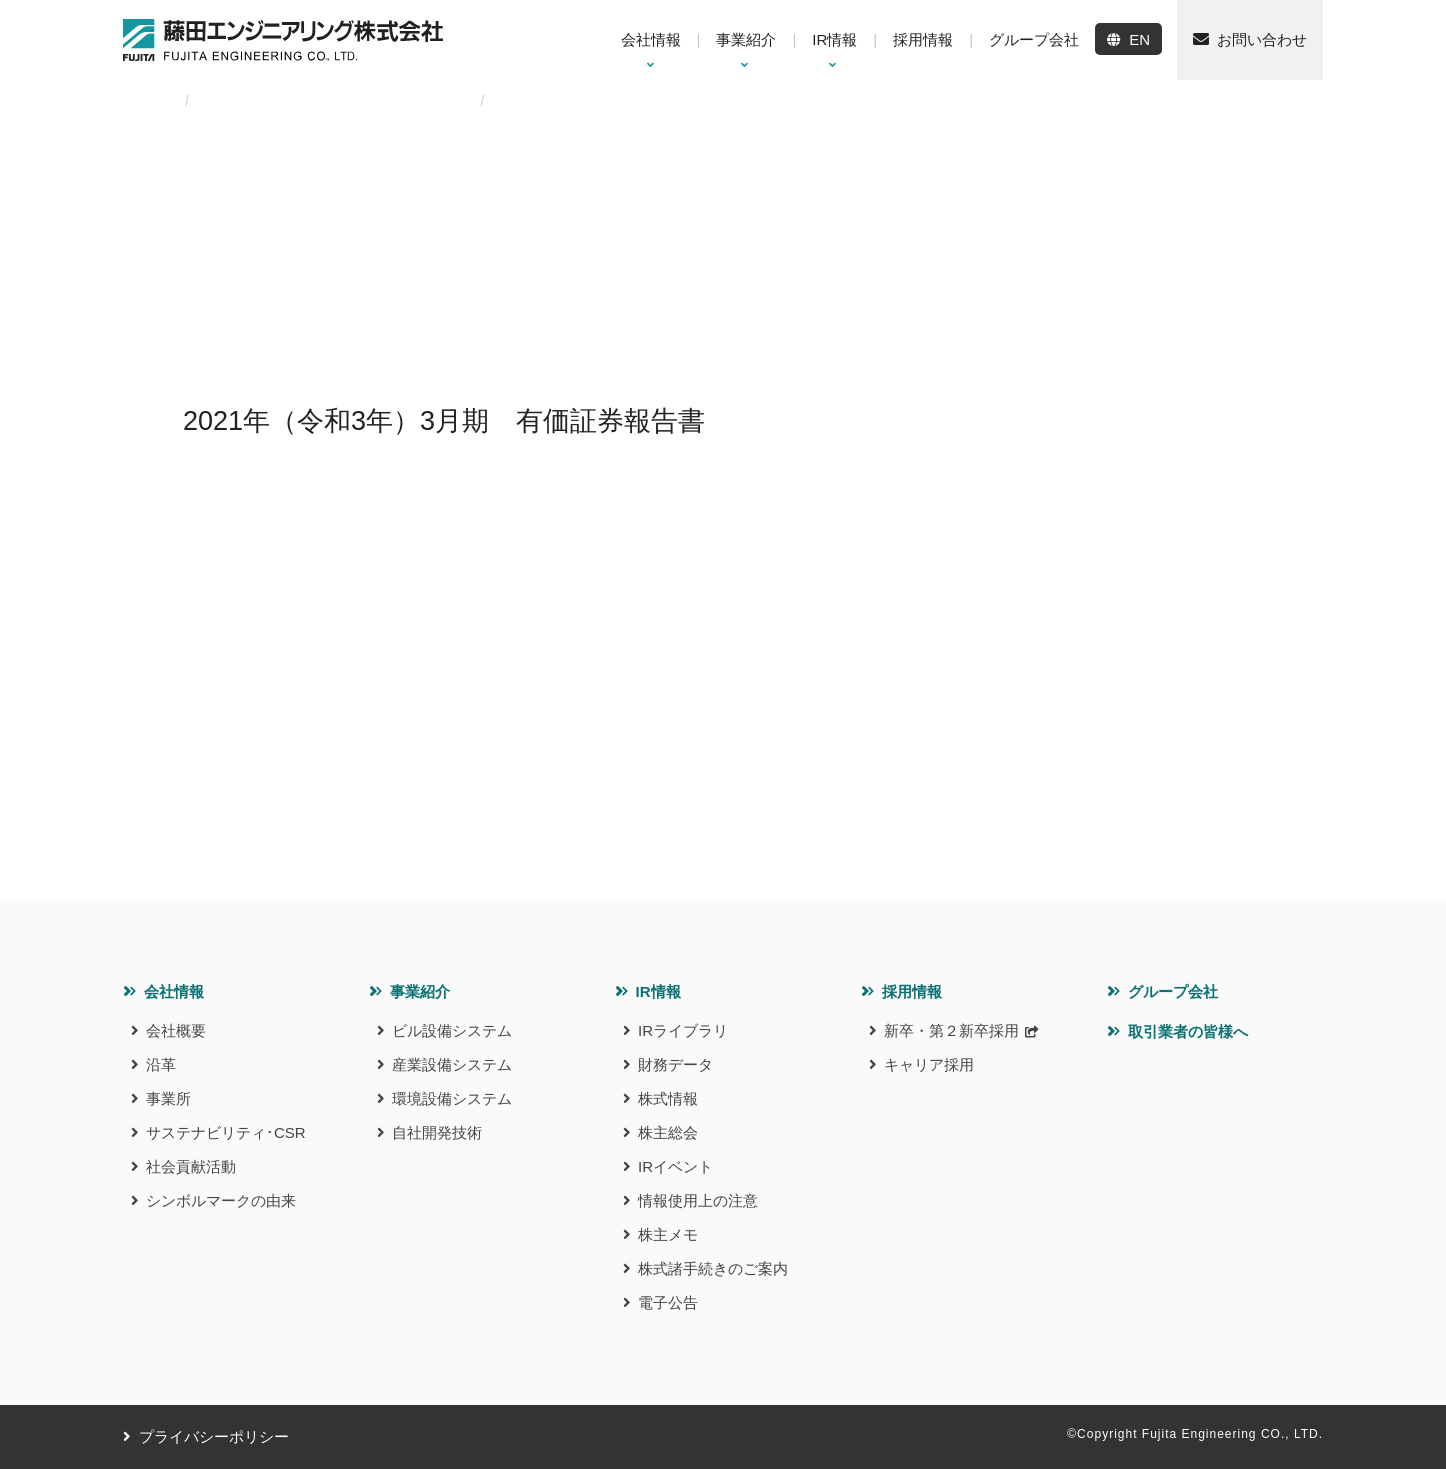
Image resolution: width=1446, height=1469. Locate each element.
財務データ (675, 1064)
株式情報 (668, 1098)
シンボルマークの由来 (221, 1200)
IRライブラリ (683, 1030)
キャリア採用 (929, 1064)
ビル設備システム (452, 1030)
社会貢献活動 (191, 1166)
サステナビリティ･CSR (226, 1132)
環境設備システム (452, 1098)
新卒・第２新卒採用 (951, 1030)
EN (1139, 39)
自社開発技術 (437, 1132)
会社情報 (174, 991)
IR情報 (658, 991)
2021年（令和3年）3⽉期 (381, 101)
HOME (144, 101)
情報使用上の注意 (698, 1200)
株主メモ (668, 1234)
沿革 (161, 1064)
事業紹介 (420, 991)
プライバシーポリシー (214, 1436)
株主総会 (668, 1132)
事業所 (168, 1098)
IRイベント (675, 1166)
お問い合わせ (1262, 39)
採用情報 (912, 991)
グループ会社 (1173, 991)
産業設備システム (452, 1064)
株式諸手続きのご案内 (713, 1268)
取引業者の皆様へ (1188, 1031)
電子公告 (668, 1302)
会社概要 (176, 1030)
